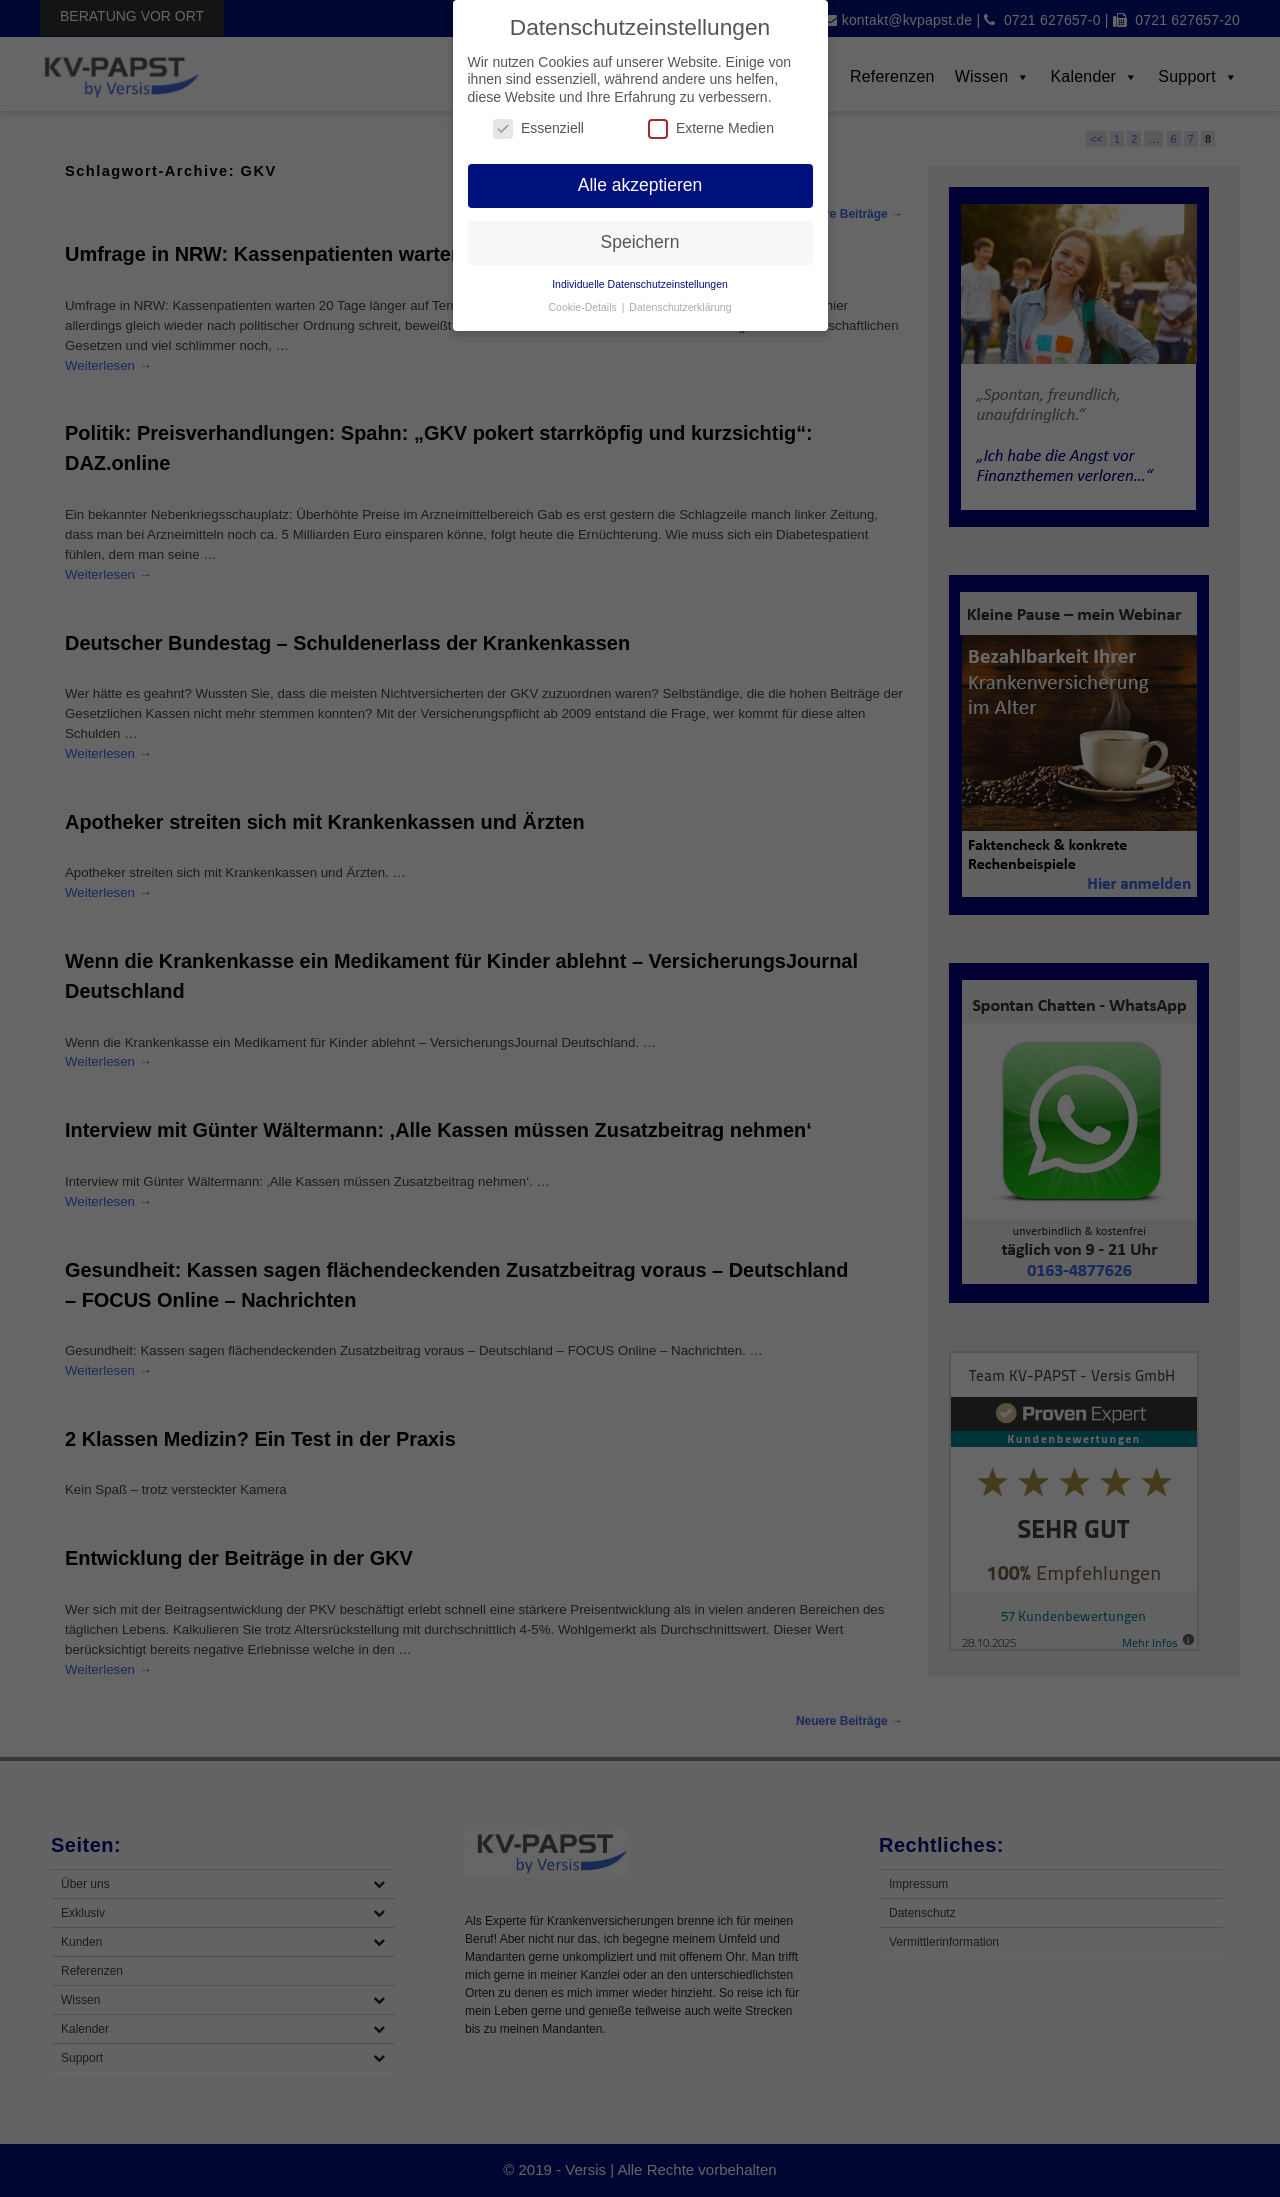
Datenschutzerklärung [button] (680, 307)
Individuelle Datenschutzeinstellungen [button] (640, 284)
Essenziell (538, 128)
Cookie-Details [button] (584, 307)
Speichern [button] (640, 242)
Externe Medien (711, 128)
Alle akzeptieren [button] (640, 185)
